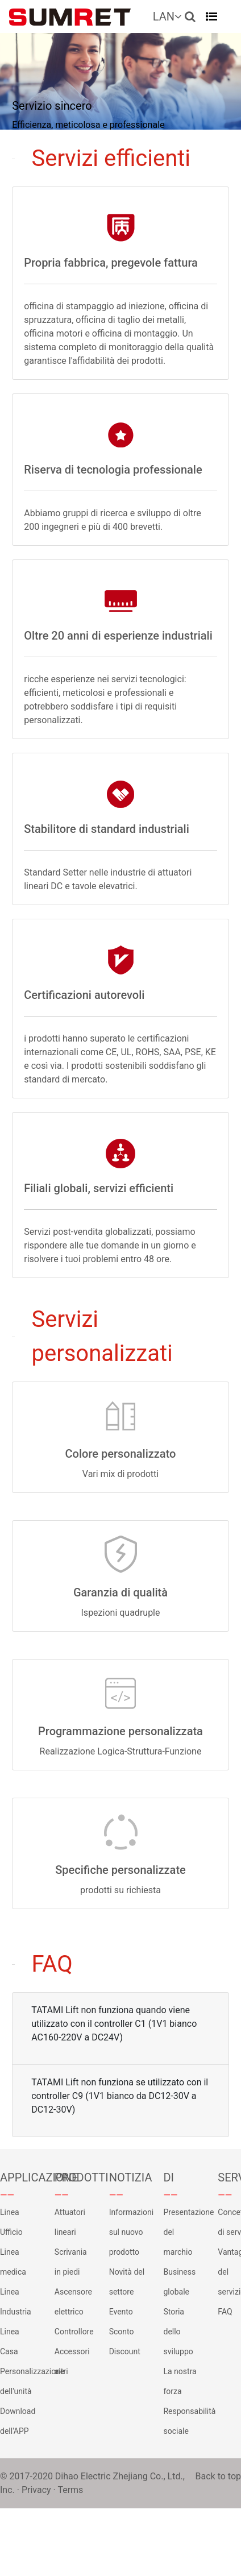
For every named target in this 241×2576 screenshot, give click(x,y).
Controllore (73, 2331)
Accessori (72, 2351)
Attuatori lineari (70, 2222)
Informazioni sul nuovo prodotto (128, 2232)
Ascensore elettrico (73, 2301)
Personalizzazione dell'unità (19, 2381)
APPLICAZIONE (19, 2177)
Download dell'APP (17, 2421)
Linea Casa (9, 2341)
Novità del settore (126, 2281)
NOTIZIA (128, 2177)
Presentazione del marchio (182, 2232)
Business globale (179, 2281)
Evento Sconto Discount (124, 2331)
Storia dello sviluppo (178, 2331)
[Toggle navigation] (211, 16)
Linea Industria (15, 2301)
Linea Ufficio (11, 2222)
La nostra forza (179, 2381)
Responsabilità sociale (182, 2421)
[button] (190, 16)
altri (61, 2371)
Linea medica (13, 2261)
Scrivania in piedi (71, 2261)
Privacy (36, 2489)
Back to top (218, 2476)
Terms (70, 2489)
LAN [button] (167, 16)
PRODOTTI (73, 2177)
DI (168, 2177)
